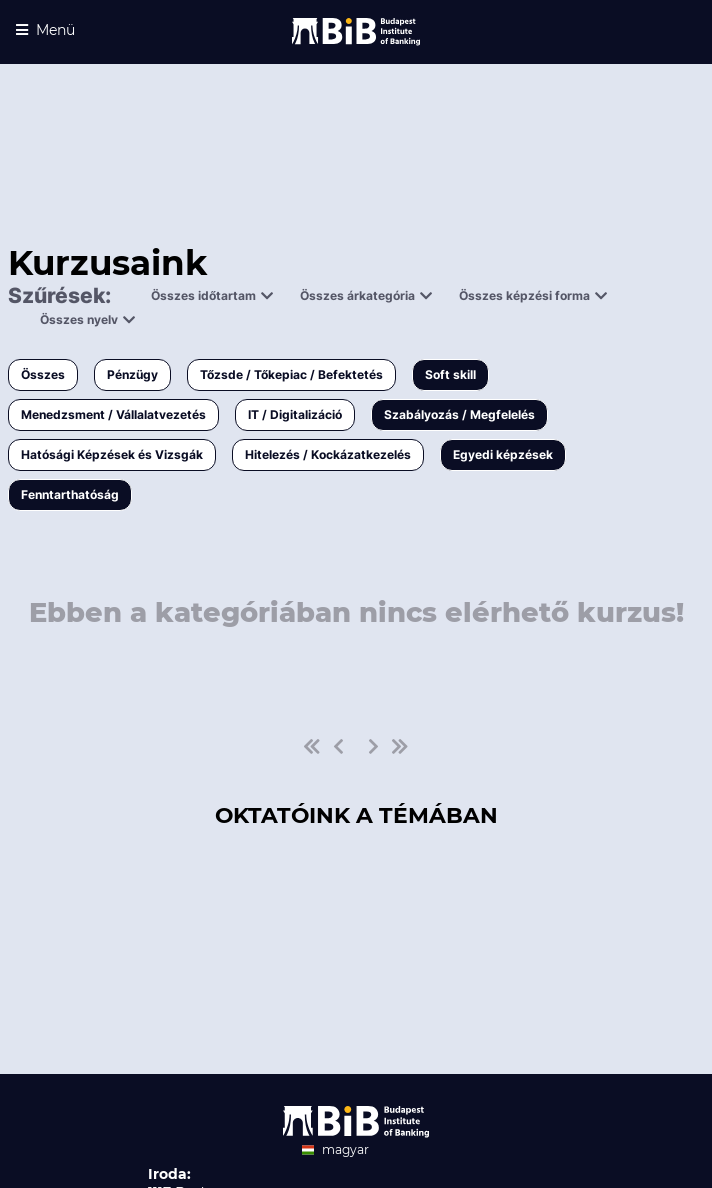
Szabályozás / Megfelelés (459, 414)
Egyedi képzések (503, 454)
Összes (43, 374)
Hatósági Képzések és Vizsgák (112, 454)
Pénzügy (132, 374)
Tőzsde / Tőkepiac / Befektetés (291, 374)
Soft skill (450, 374)
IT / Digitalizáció (295, 414)
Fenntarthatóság (70, 494)
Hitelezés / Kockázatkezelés (328, 454)
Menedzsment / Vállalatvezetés (113, 414)
